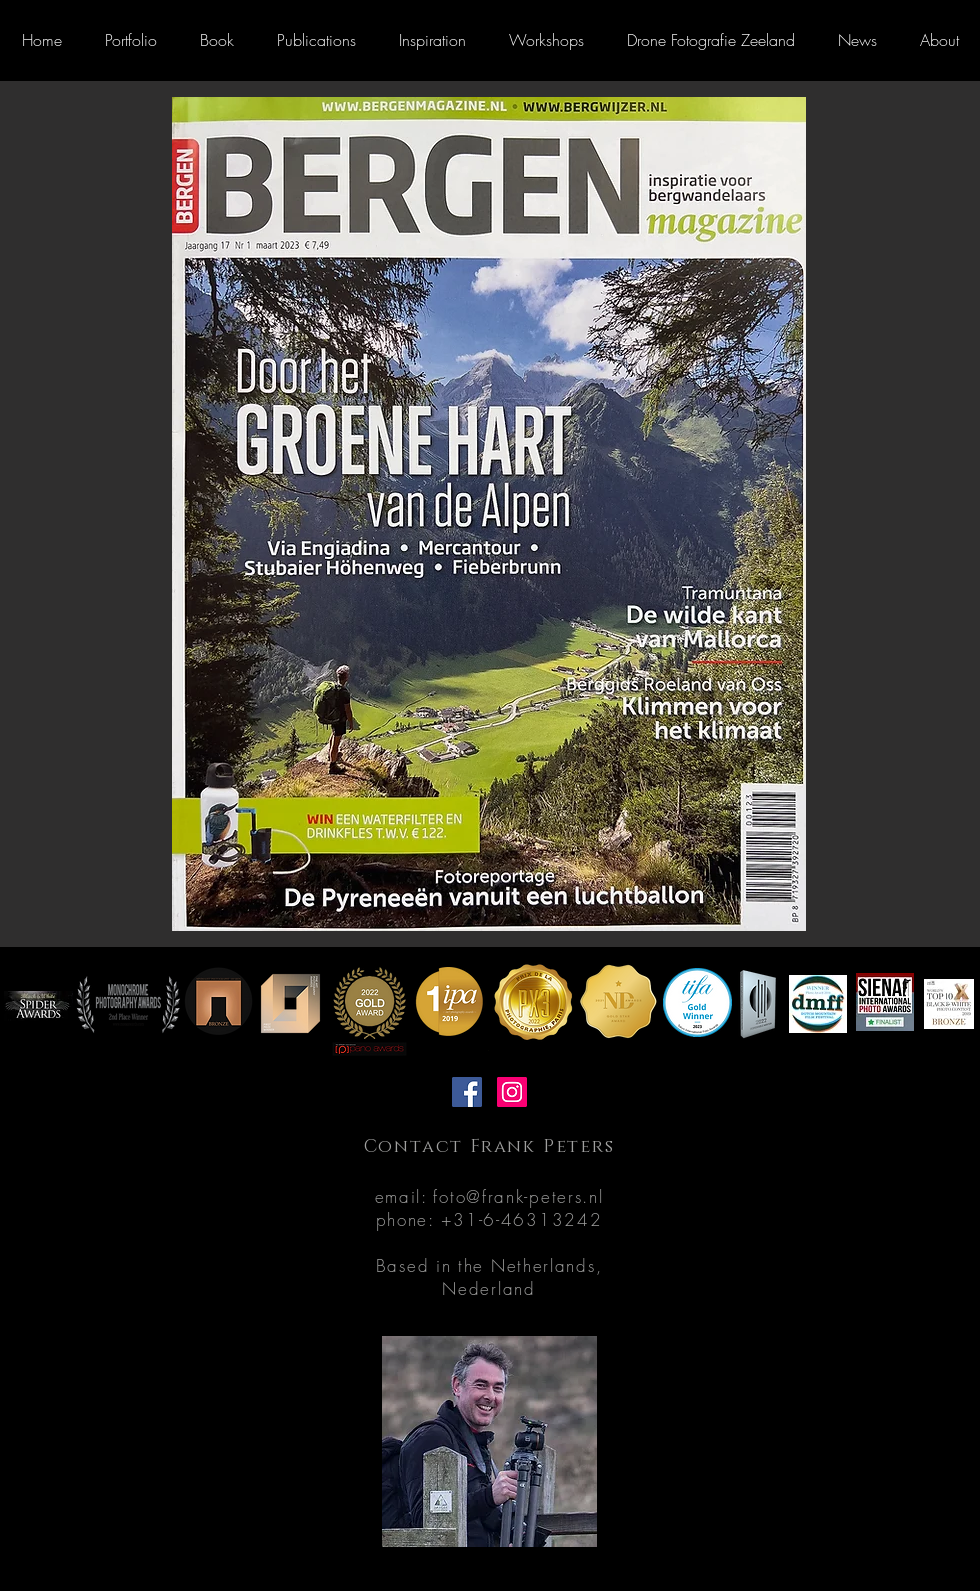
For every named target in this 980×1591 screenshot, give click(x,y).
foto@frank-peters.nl (518, 1196)
